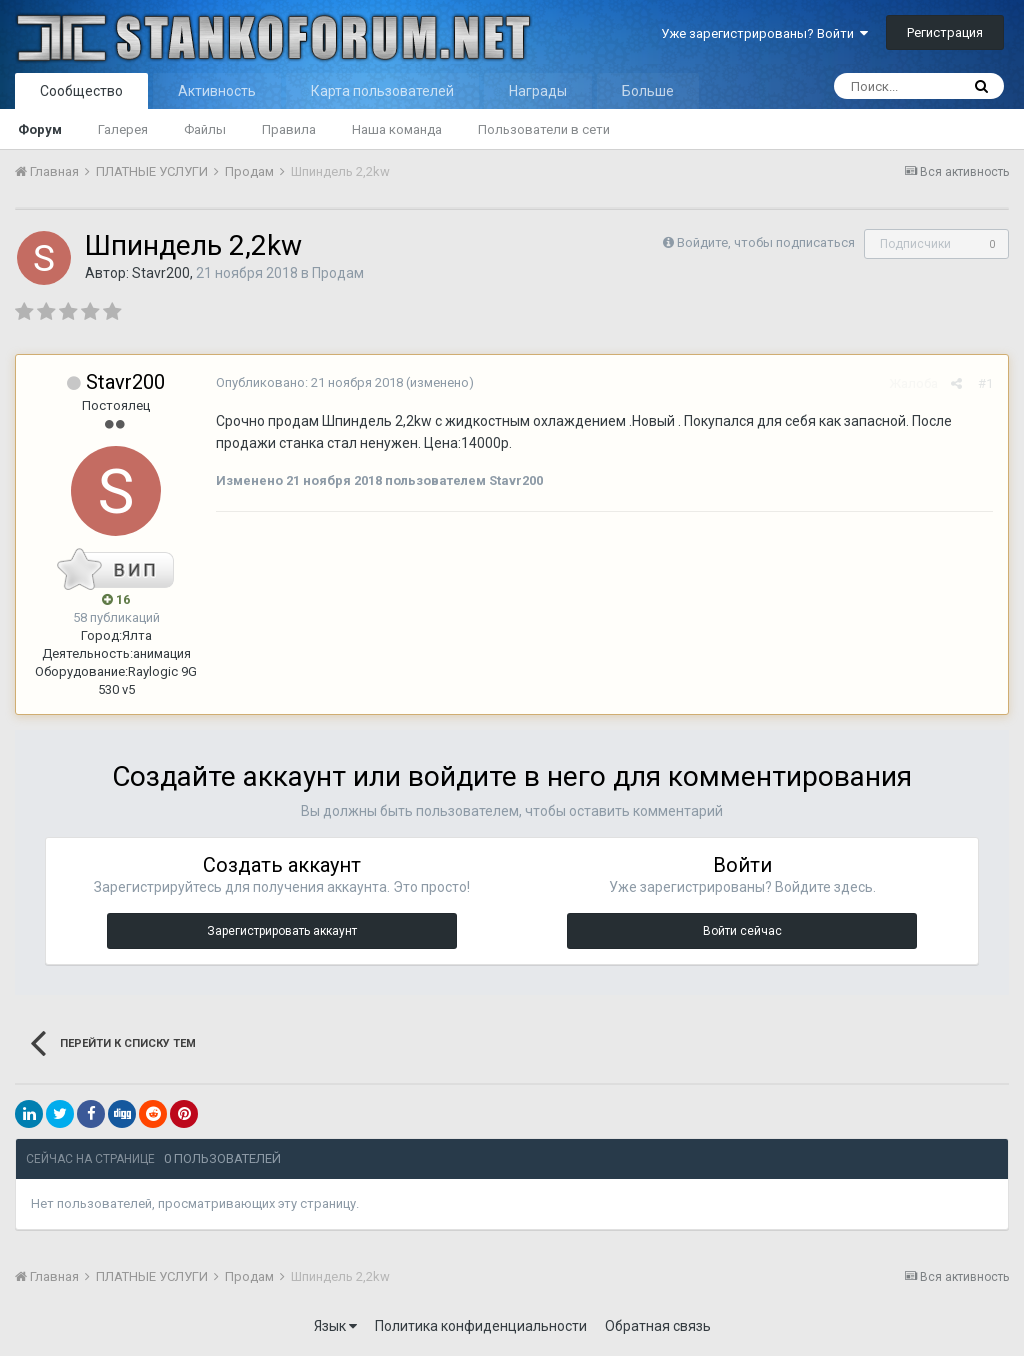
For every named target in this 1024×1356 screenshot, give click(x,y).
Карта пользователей (382, 91)
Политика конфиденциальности (481, 1326)
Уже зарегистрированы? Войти (764, 33)
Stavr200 (161, 273)
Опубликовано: (309, 382)
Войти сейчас (742, 931)
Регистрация (945, 32)
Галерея (123, 129)
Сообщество (81, 91)
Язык (335, 1326)
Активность (217, 91)
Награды (538, 91)
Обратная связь (658, 1326)
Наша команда (397, 129)
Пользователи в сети (544, 129)
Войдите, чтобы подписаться (766, 242)
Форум (40, 129)
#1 (985, 383)
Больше (648, 91)
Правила (289, 129)
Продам (338, 273)
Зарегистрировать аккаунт (282, 931)
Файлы (205, 129)
